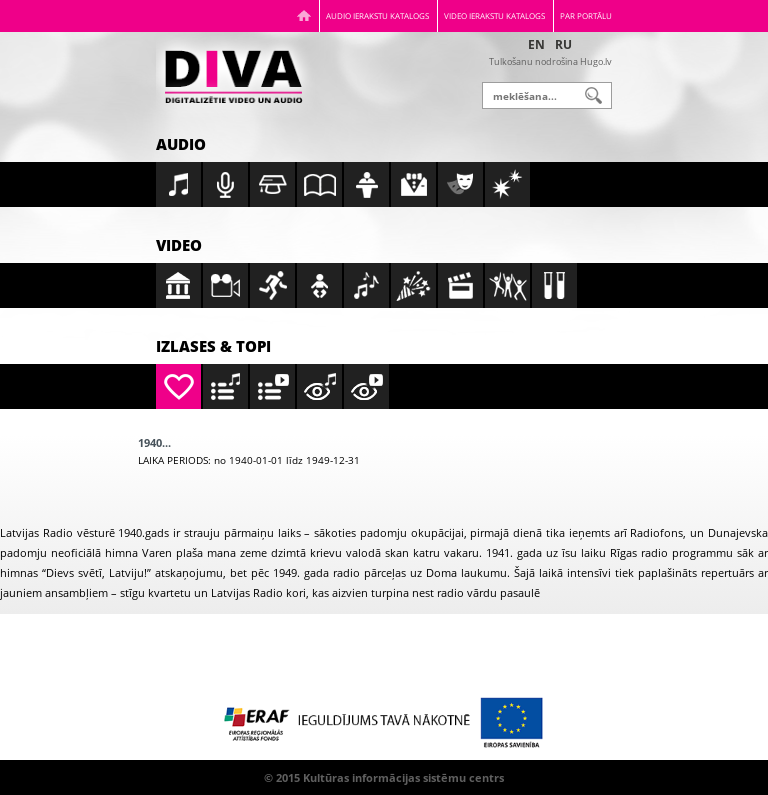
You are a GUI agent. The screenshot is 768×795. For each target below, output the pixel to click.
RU (563, 44)
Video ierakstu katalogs (494, 15)
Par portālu (586, 15)
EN (536, 44)
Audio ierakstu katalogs (377, 15)
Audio (181, 144)
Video (179, 245)
